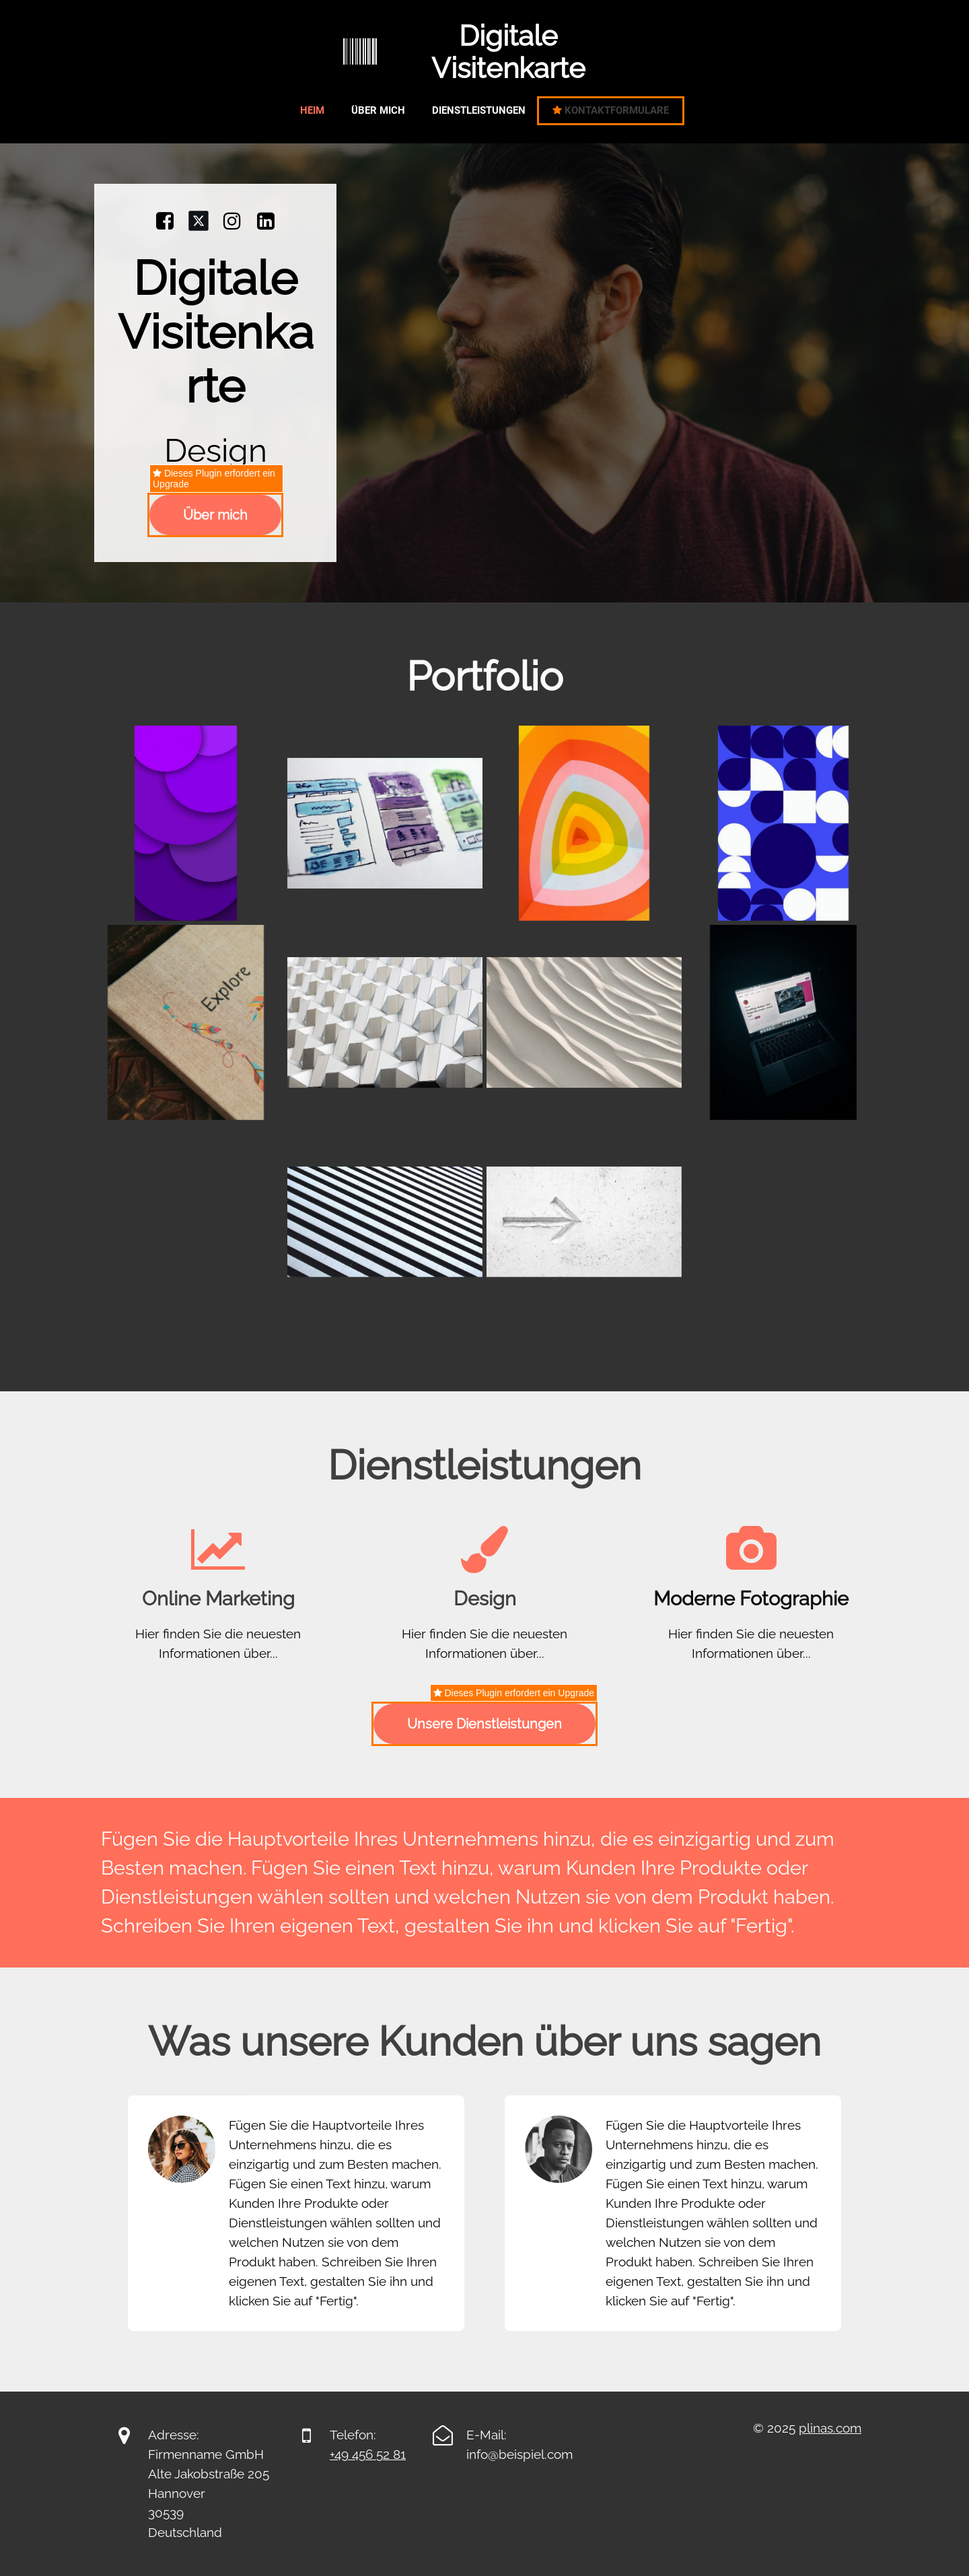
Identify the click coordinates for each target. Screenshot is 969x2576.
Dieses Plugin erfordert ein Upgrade (214, 478)
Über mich (378, 110)
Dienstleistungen (479, 110)
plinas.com (830, 2428)
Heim (312, 110)
